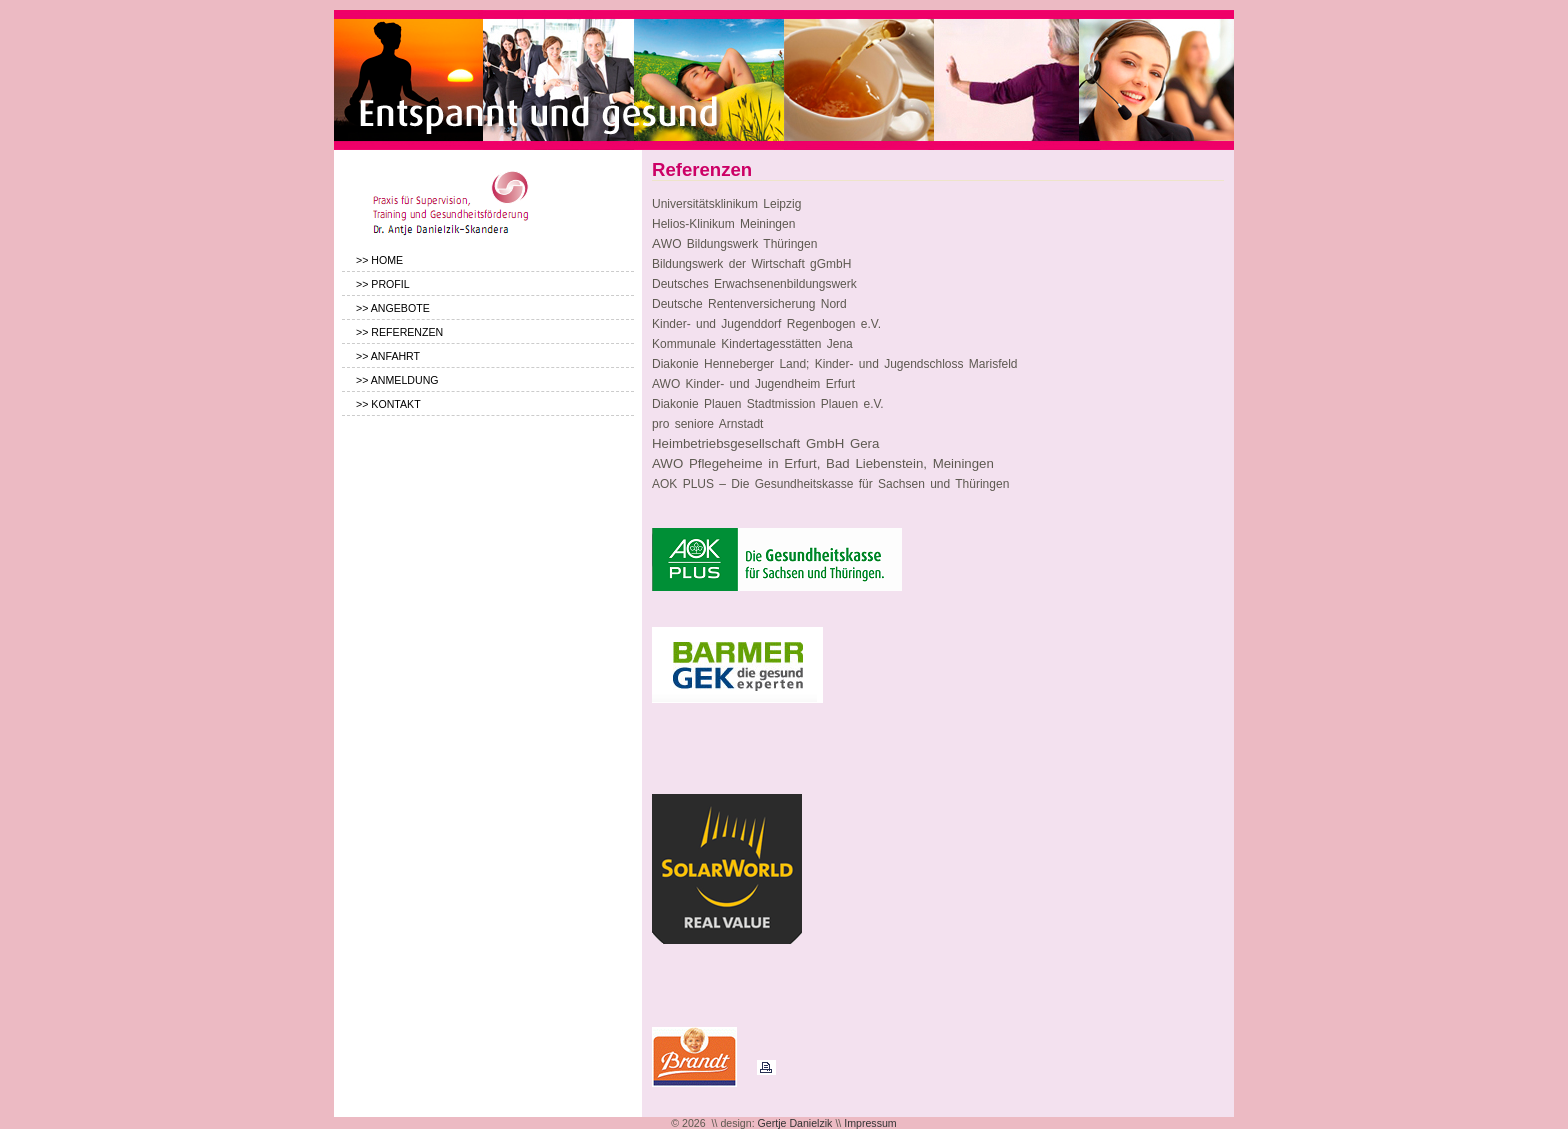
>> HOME (379, 260)
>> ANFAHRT (388, 356)
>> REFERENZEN (399, 332)
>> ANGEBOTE (393, 308)
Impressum (870, 1123)
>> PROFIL (383, 284)
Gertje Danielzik (795, 1123)
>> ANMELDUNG (397, 380)
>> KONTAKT (388, 404)
